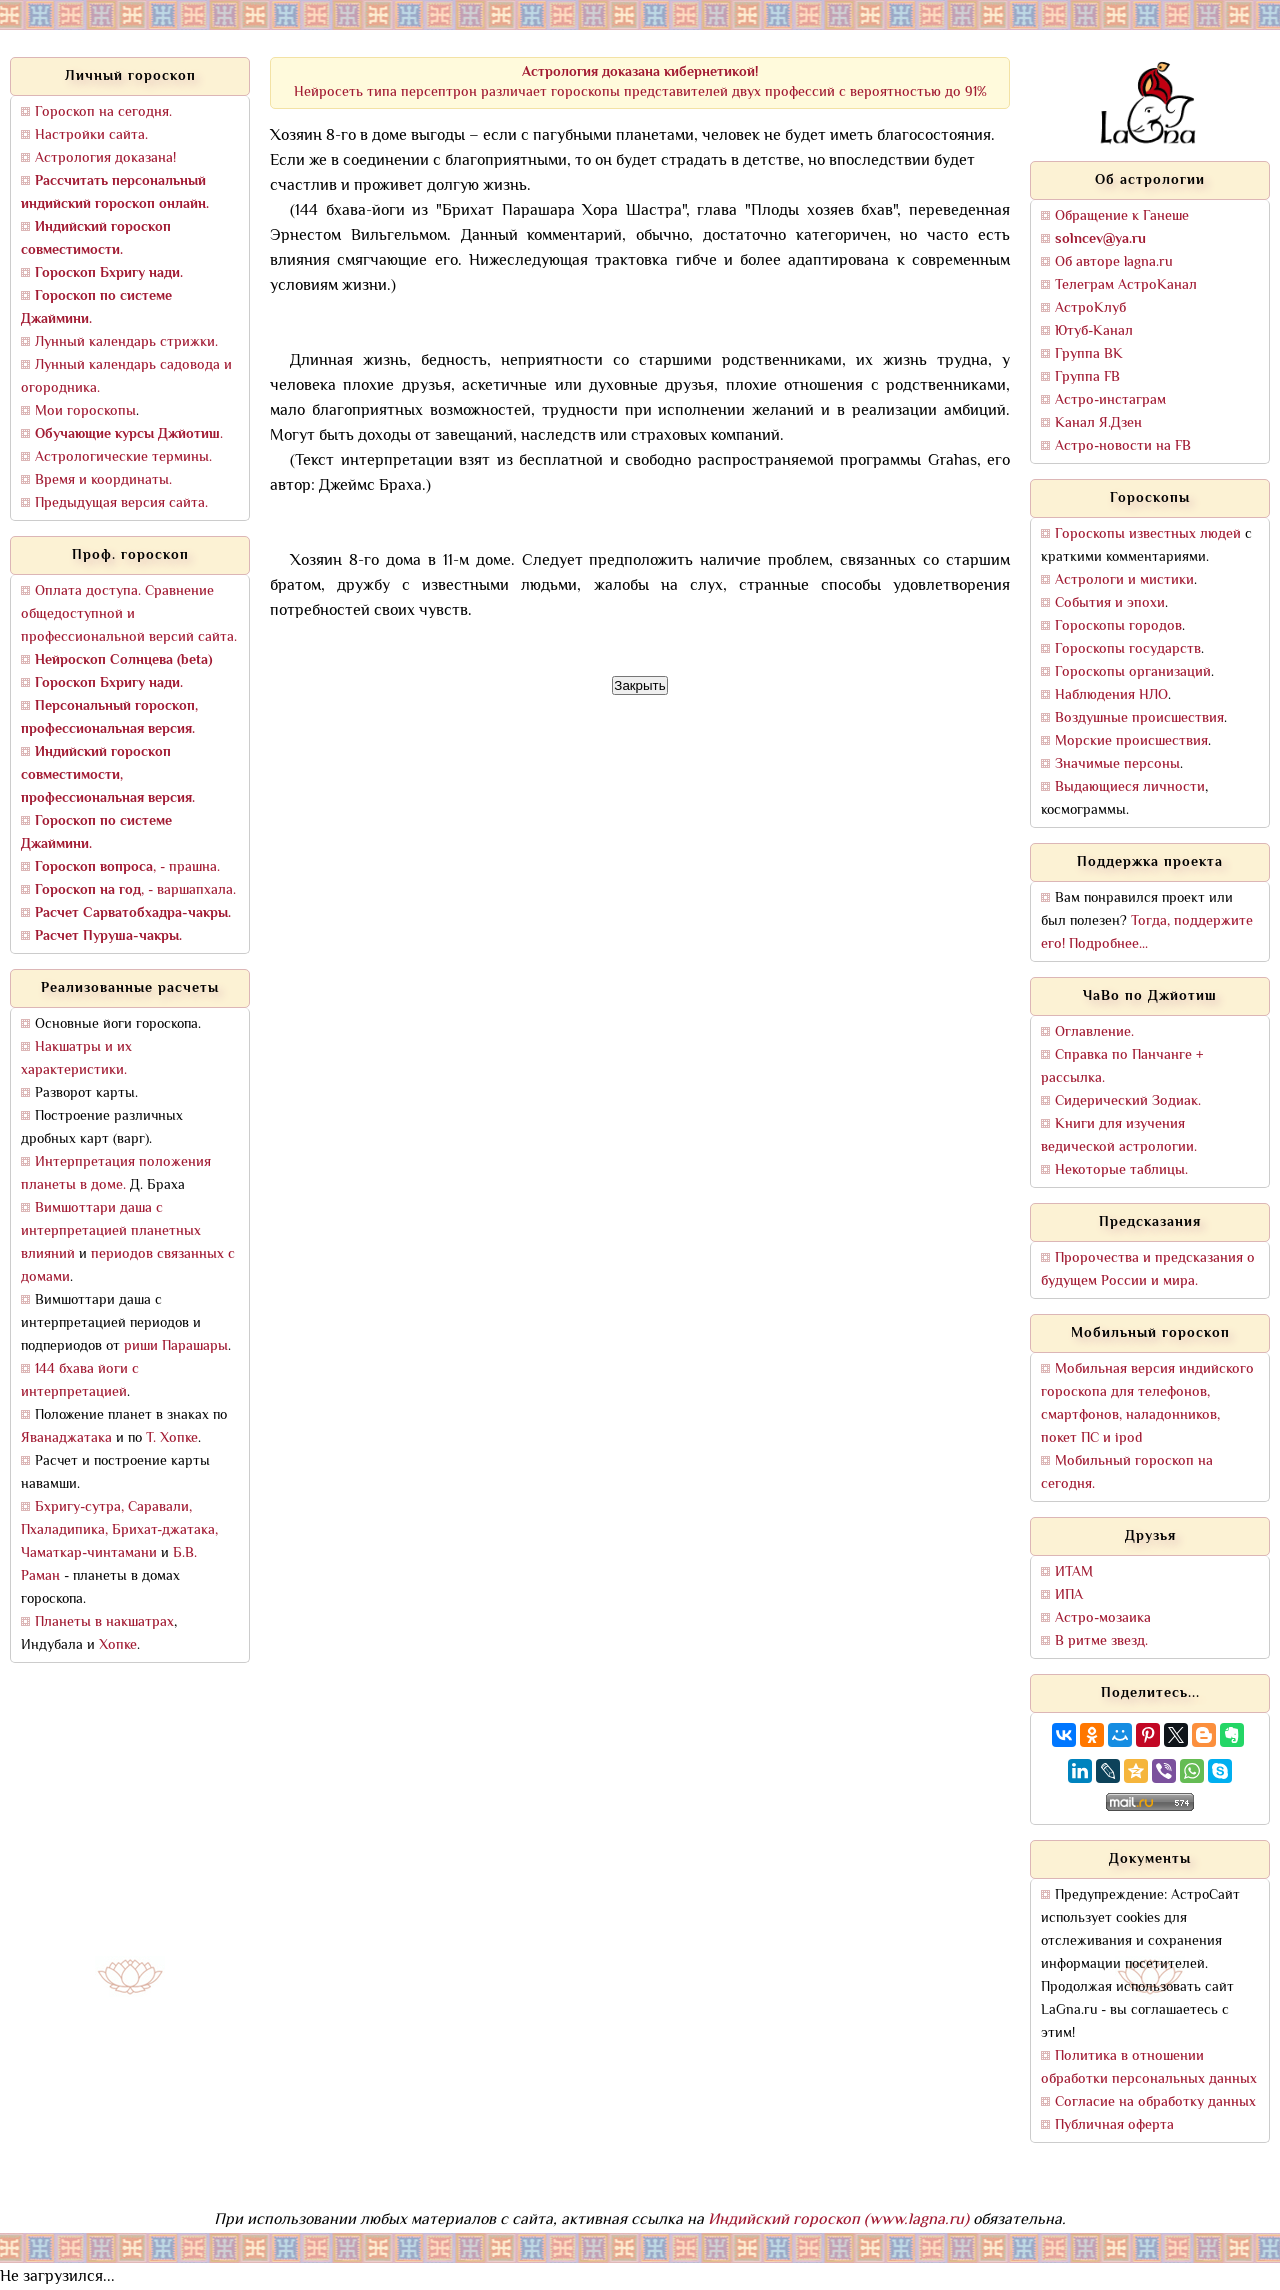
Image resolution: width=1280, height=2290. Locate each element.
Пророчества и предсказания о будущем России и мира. (1148, 1270)
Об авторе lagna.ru (1114, 262)
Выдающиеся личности (1130, 787)
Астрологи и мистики (1124, 580)
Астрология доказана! (105, 158)
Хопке (118, 1645)
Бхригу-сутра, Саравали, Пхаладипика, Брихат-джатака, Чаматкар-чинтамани (119, 1530)
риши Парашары (176, 1346)
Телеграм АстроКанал (1126, 285)
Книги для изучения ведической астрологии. (1119, 1136)
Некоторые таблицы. (1121, 1170)
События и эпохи (1110, 603)
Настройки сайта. (91, 135)
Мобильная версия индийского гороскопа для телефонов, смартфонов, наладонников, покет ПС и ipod (1147, 1404)
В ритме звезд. (1101, 1641)
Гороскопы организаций (1133, 672)
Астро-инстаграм (1110, 400)
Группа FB (1087, 377)
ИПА (1069, 1595)
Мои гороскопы (85, 411)
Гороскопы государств (1128, 649)
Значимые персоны (1117, 764)
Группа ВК (1089, 354)
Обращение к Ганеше (1122, 216)
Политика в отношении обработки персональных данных (1149, 2068)
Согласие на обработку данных (1155, 2102)
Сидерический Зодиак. (1128, 1101)
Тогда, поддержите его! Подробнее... (1147, 933)
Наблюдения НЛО (1111, 695)
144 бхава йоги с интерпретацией (80, 1381)
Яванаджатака (66, 1438)
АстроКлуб (1090, 308)
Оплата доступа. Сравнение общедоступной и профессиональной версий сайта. (129, 614)
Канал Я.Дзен (1098, 423)
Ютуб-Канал (1094, 331)
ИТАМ (1074, 1572)
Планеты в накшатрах (104, 1622)
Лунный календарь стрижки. (126, 342)
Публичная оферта (1114, 2125)
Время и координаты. (103, 480)
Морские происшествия (1131, 741)
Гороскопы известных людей (1148, 534)
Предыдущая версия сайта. (121, 503)
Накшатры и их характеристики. (76, 1059)
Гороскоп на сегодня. (103, 112)
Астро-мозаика (1103, 1618)
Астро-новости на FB (1123, 446)
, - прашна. (127, 867)
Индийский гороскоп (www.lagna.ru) (838, 2220)
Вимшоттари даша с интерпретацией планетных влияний (111, 1231)
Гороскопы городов (1118, 626)
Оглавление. (1094, 1032)
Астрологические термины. (123, 457)
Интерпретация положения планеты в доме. (116, 1174)
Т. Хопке (172, 1438)
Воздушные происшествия (1139, 718)
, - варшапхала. (135, 890)
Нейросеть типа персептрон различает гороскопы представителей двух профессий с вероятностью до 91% (640, 82)
